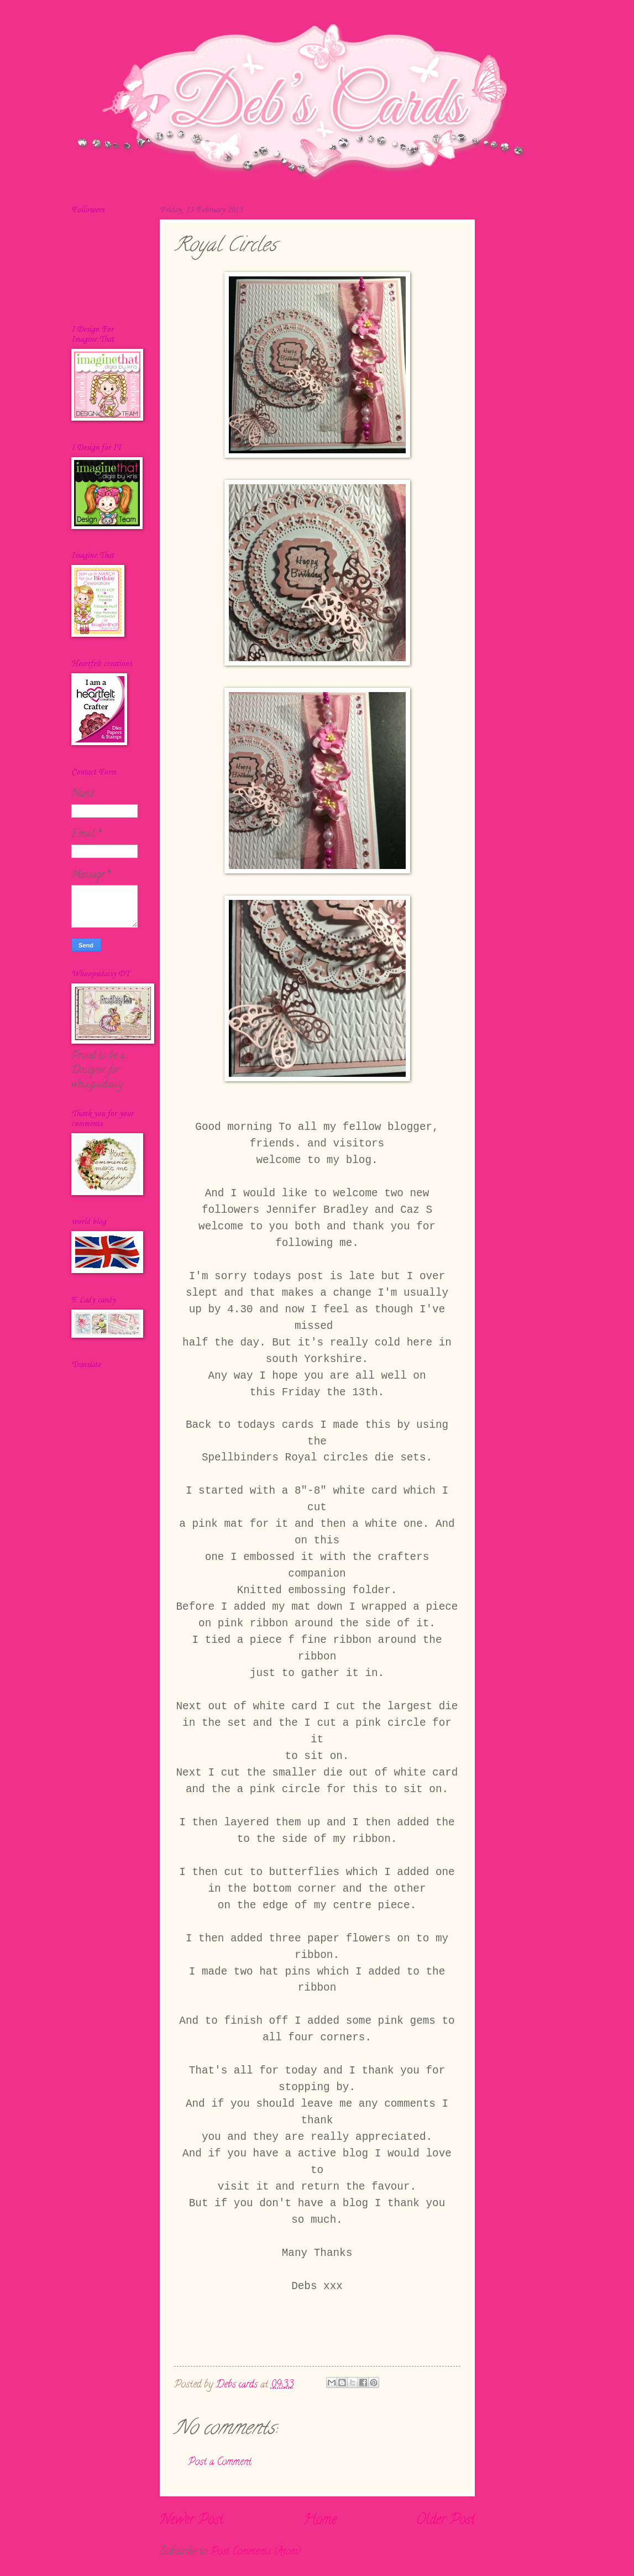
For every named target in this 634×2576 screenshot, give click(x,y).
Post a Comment (219, 2462)
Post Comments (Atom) (256, 2552)
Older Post (445, 2521)
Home (320, 2521)
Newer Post (191, 2521)
